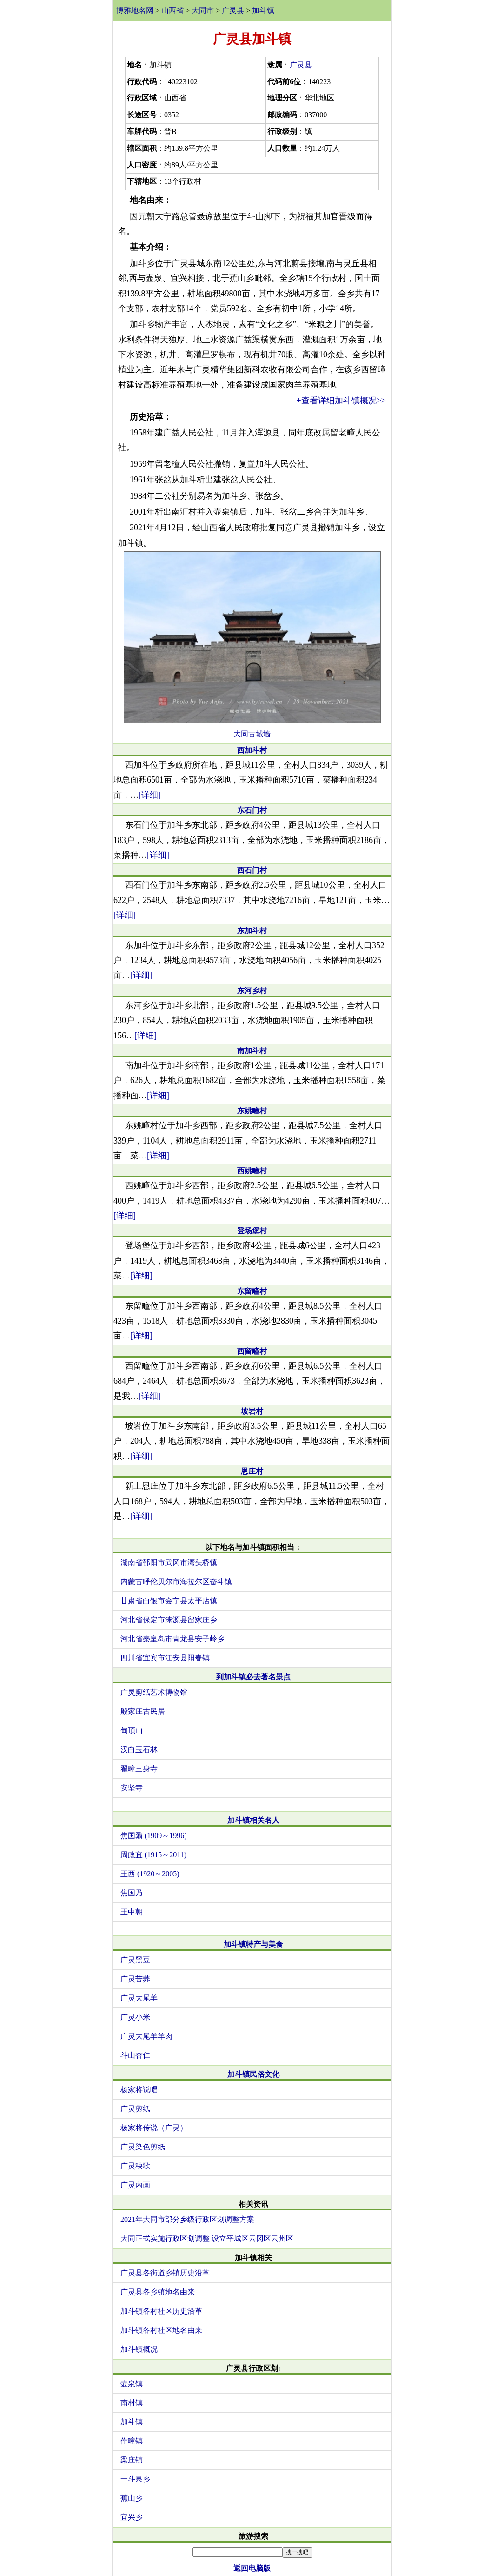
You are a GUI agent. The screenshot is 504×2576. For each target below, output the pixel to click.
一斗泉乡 (135, 2479)
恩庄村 (252, 1471)
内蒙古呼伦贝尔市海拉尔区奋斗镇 (176, 1582)
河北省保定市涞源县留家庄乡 (168, 1620)
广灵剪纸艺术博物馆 (153, 1692)
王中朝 (131, 1912)
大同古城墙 (252, 734)
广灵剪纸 (135, 2109)
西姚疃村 (252, 1171)
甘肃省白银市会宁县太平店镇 (168, 1601)
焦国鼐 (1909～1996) (153, 1836)
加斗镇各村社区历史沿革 (161, 2311)
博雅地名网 (134, 10)
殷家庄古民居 (142, 1711)
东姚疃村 (252, 1111)
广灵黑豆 (135, 1960)
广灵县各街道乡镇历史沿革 (165, 2273)
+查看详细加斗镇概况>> (341, 400)
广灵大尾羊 (139, 1998)
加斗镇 (263, 10)
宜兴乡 (131, 2517)
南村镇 (131, 2403)
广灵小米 (135, 2017)
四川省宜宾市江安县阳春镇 (165, 1658)
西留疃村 (252, 1351)
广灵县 (233, 10)
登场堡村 (252, 1231)
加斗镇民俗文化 (253, 2074)
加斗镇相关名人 (253, 1820)
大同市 (203, 10)
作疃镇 (131, 2441)
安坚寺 (131, 1788)
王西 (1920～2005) (149, 1874)
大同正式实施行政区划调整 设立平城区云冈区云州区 (206, 2238)
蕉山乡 (131, 2498)
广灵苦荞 (135, 1979)
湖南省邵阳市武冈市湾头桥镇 (168, 1562)
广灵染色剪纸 (142, 2147)
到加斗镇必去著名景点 (253, 1677)
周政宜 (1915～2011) (153, 1855)
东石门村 (252, 810)
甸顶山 (131, 1730)
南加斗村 (252, 1051)
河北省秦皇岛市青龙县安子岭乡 (172, 1639)
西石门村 (252, 870)
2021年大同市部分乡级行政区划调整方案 (187, 2219)
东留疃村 (252, 1291)
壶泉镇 (131, 2384)
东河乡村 (252, 991)
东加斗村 (252, 931)
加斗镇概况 (139, 2349)
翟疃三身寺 (139, 1769)
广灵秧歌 (135, 2166)
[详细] (150, 795)
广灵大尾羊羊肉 (146, 2036)
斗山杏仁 (135, 2055)
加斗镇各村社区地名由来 (161, 2330)
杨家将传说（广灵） (153, 2128)
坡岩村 (252, 1411)
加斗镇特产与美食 (253, 1944)
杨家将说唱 (139, 2090)
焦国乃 (131, 1893)
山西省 (172, 10)
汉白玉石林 (139, 1749)
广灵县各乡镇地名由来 (157, 2292)
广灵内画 (135, 2185)
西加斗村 (252, 750)
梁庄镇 (131, 2460)
